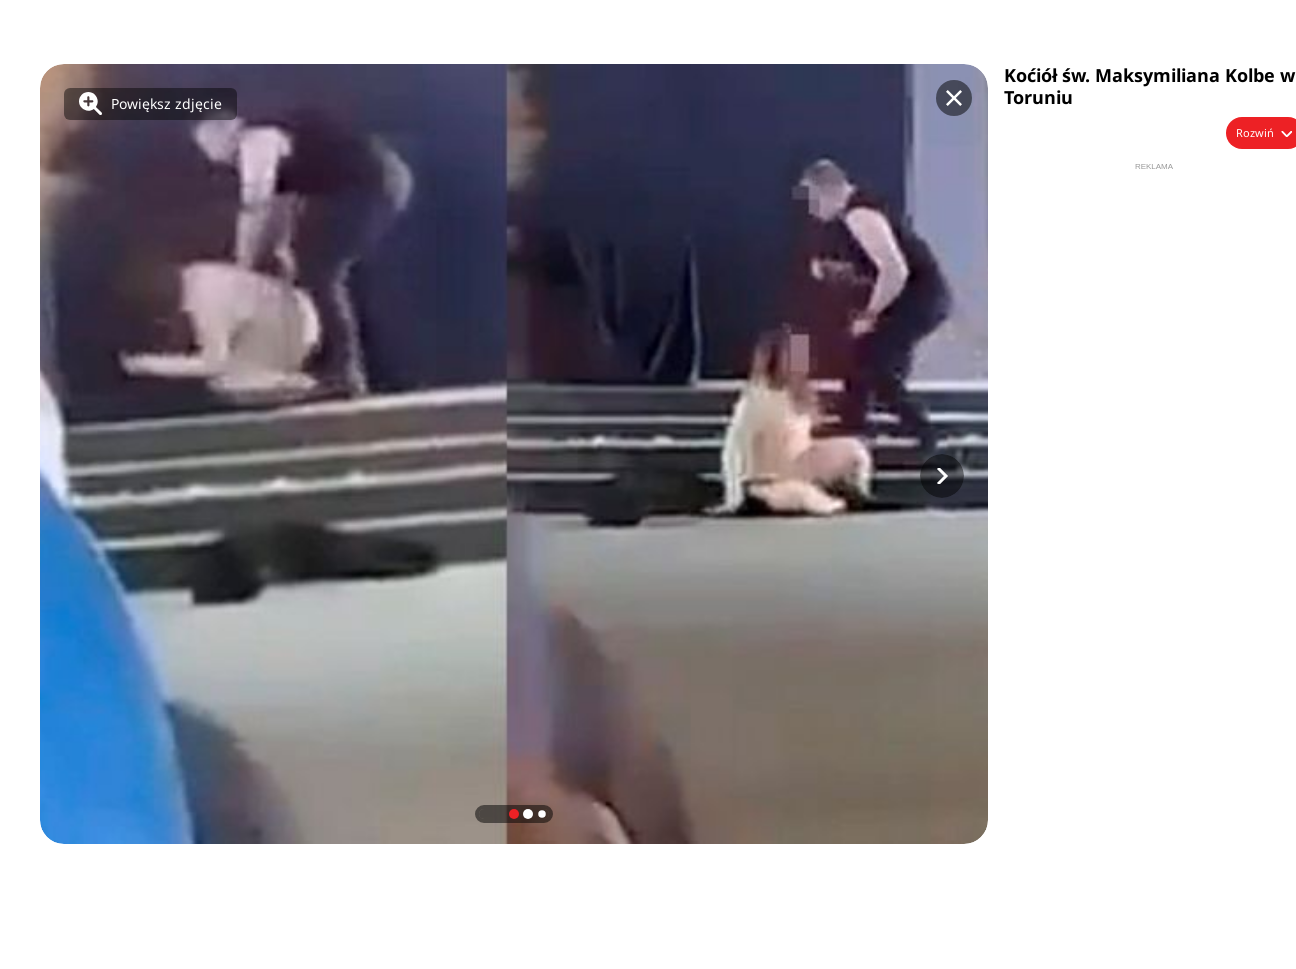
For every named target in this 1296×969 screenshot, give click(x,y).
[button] (942, 476)
